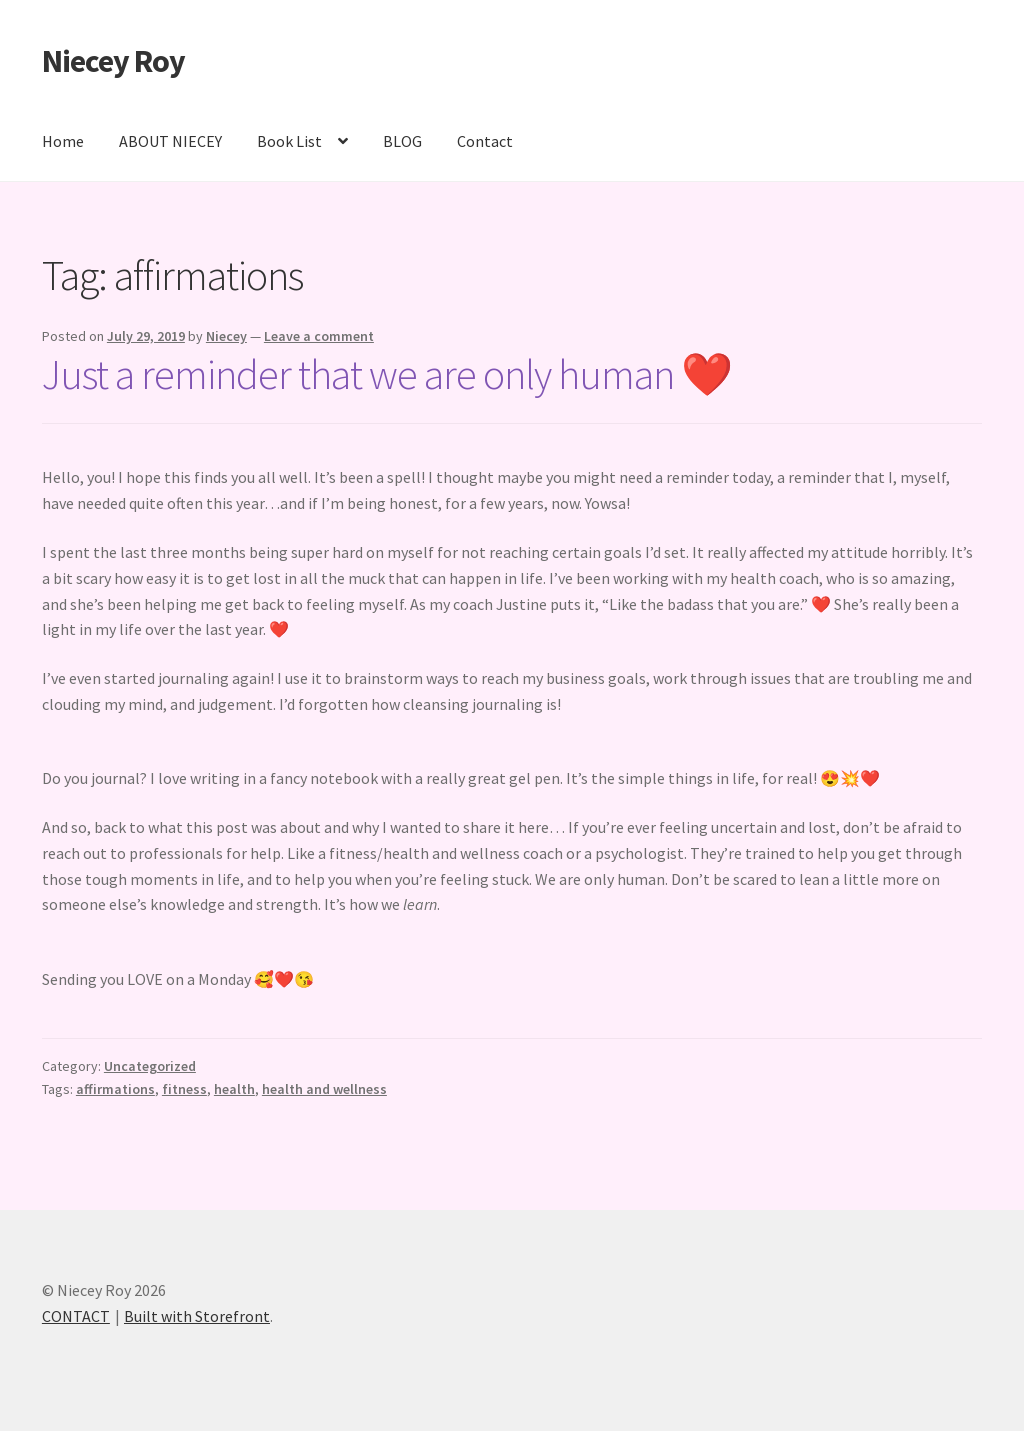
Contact (485, 141)
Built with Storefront (197, 1316)
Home (63, 141)
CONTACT (76, 1316)
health (234, 1089)
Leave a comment (319, 336)
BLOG (402, 141)
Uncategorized (150, 1066)
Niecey (226, 336)
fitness (184, 1089)
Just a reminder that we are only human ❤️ (387, 374)
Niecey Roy (113, 61)
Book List (289, 141)
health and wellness (324, 1089)
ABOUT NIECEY (170, 141)
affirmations (115, 1089)
